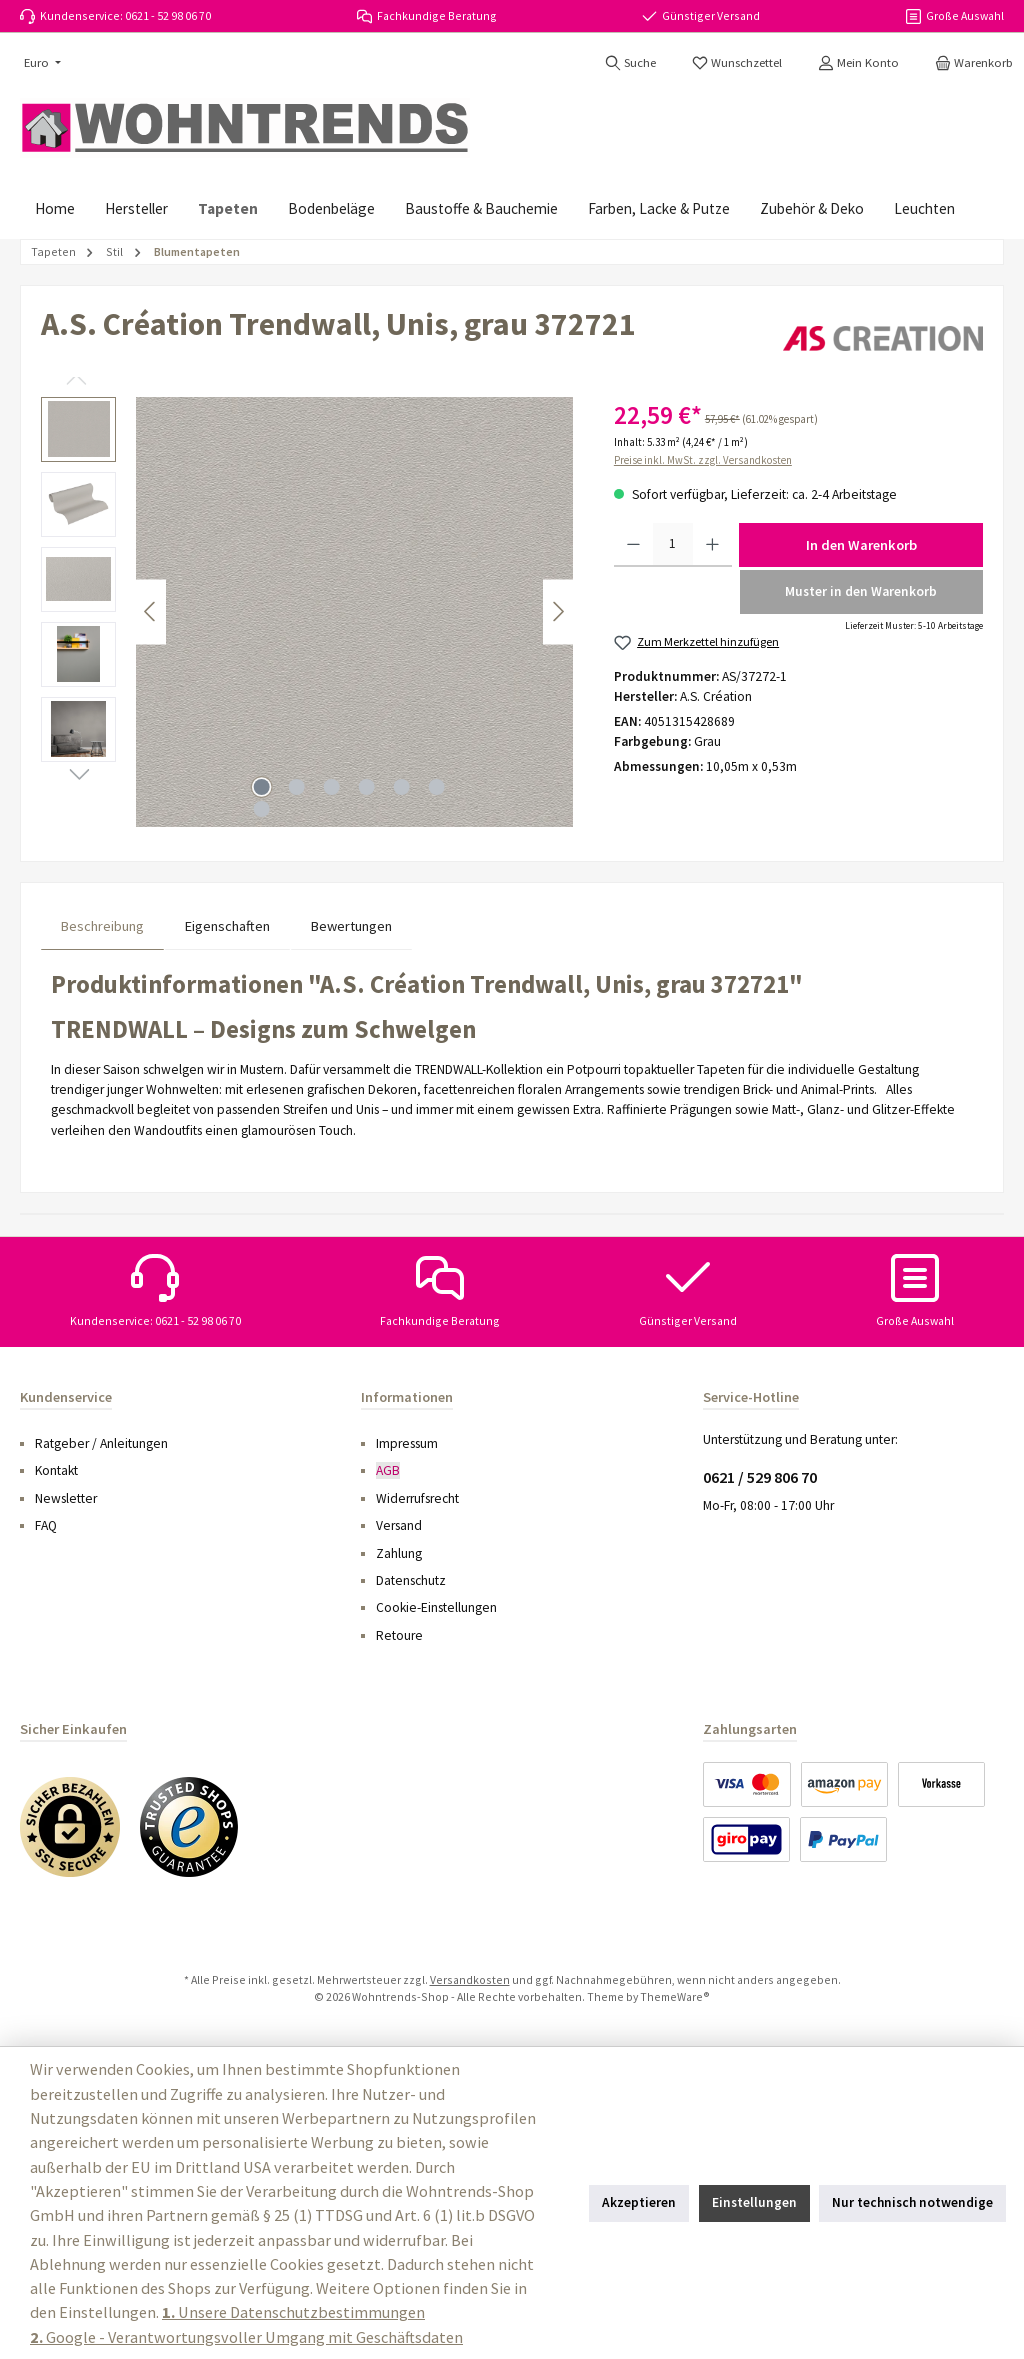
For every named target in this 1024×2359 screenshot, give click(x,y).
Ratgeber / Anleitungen (101, 1443)
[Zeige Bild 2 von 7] (296, 787)
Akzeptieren (639, 2202)
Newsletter (66, 1498)
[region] (307, 612)
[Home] (55, 209)
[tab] (102, 926)
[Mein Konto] (858, 63)
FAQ (46, 1525)
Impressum (407, 1443)
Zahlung (399, 1553)
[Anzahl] (673, 545)
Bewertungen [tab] (351, 926)
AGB (388, 1470)
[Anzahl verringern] (633, 545)
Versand (399, 1525)
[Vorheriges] (151, 611)
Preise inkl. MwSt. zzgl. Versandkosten (703, 460)
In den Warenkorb (861, 545)
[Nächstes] (558, 611)
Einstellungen (754, 2202)
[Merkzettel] (737, 63)
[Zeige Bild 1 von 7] (261, 787)
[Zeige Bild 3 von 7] (331, 787)
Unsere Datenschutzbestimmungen (293, 2312)
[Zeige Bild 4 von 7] (366, 787)
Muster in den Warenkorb (861, 591)
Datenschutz (411, 1580)
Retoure (399, 1635)
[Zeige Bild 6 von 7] (436, 787)
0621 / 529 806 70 (760, 1477)
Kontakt (56, 1470)
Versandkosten (470, 1979)
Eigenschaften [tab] (227, 926)
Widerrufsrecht (417, 1498)
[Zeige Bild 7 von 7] (261, 809)
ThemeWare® (675, 1996)
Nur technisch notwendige (912, 2202)
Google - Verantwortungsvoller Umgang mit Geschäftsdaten (246, 2337)
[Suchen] (630, 63)
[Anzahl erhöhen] (712, 545)
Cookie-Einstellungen (436, 1607)
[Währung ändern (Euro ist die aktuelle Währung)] (40, 63)
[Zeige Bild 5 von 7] (401, 787)
